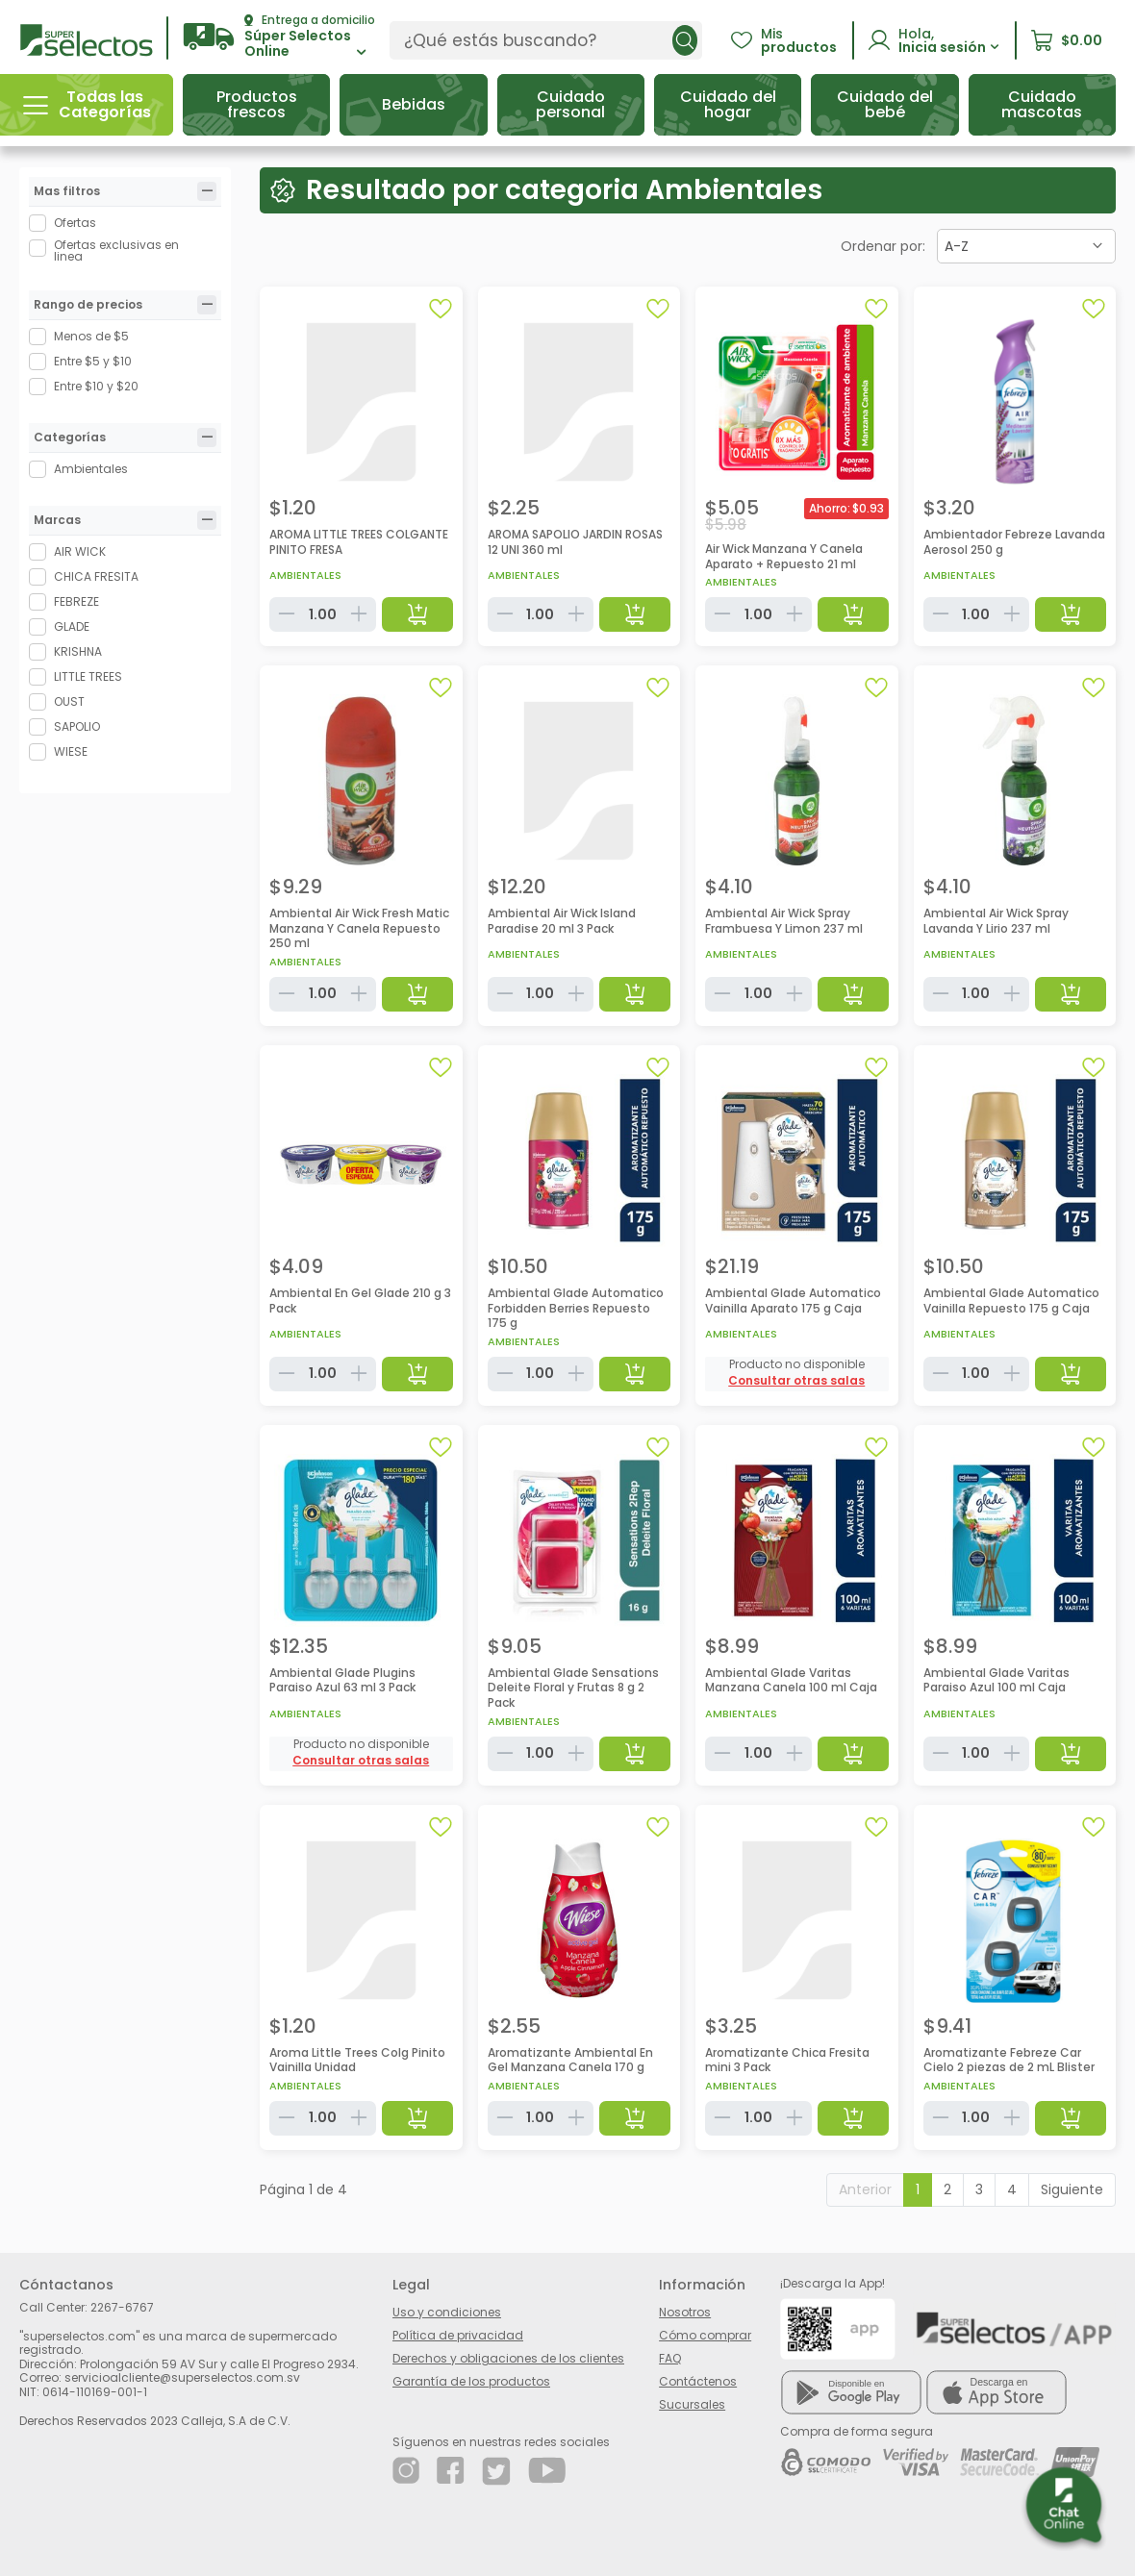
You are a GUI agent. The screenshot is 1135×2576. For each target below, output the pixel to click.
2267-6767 (122, 2307)
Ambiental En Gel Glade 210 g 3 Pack (360, 1300)
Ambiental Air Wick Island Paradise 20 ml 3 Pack (562, 921)
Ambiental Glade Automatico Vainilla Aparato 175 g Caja (793, 1300)
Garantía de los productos (471, 2381)
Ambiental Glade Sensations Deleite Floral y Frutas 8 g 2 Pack (573, 1687)
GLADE (71, 626)
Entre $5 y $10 (93, 361)
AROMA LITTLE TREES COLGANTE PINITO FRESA (358, 542)
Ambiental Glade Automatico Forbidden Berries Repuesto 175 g (576, 1308)
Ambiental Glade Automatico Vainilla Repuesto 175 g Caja (1011, 1300)
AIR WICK (80, 551)
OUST (69, 701)
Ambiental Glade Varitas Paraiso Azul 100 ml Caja (996, 1680)
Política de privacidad (457, 2335)
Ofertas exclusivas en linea (116, 251)
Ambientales (91, 469)
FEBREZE (76, 601)
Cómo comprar (705, 2335)
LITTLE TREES (88, 676)
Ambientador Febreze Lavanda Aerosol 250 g (1014, 542)
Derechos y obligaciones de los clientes (508, 2358)
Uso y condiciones (446, 2312)
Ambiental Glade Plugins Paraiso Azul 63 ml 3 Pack (342, 1680)
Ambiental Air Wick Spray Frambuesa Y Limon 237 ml (784, 921)
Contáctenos (698, 2381)
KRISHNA (78, 651)
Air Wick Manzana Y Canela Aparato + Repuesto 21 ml (784, 556)
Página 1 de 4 (303, 2189)
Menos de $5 (91, 336)
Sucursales (692, 2404)
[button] (279, 37)
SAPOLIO (77, 726)
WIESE (71, 751)
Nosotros (685, 2312)
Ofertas (75, 222)
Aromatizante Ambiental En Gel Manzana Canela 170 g (570, 2060)
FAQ (670, 2358)
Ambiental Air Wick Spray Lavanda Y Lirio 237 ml (996, 921)
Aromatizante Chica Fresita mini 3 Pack (787, 2060)
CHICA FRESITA (96, 576)
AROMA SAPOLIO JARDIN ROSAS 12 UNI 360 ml (575, 542)
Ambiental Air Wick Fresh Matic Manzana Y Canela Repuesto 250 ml (359, 928)
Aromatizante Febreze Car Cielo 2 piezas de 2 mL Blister (1009, 2060)
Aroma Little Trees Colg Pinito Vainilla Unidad (357, 2060)
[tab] (206, 191)
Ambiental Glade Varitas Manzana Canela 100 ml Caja (791, 1680)
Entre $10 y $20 (96, 386)
